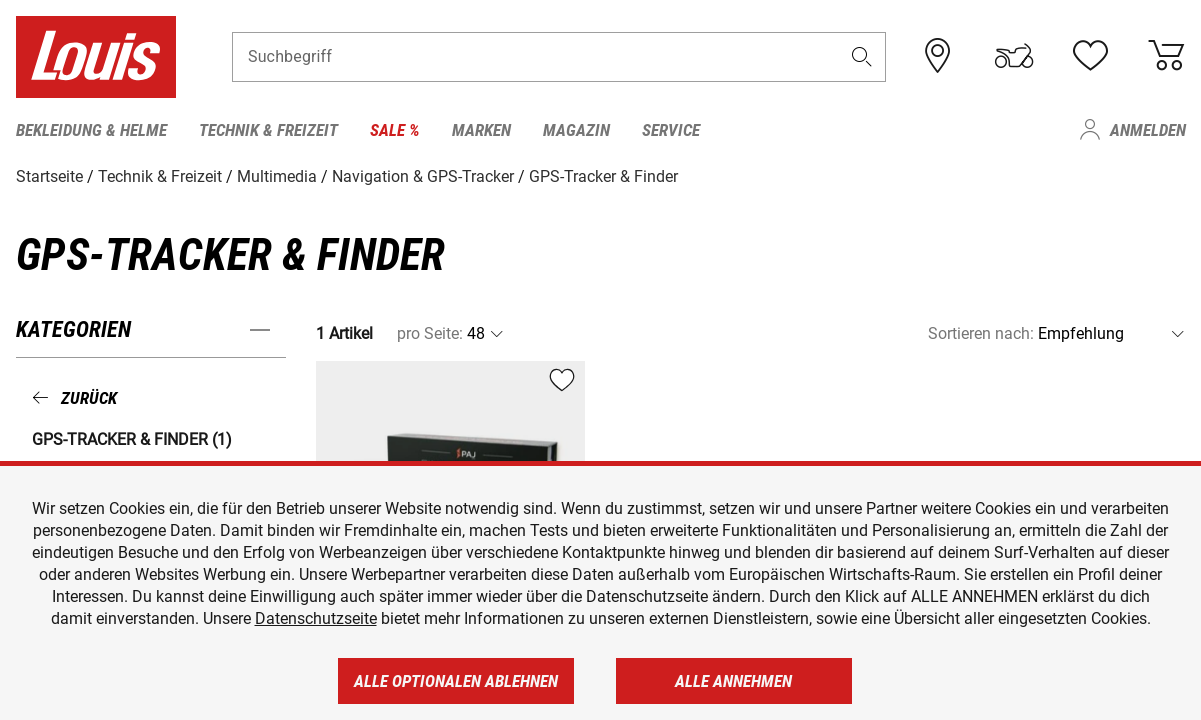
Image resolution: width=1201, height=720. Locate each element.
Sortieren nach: (981, 333)
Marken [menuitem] (481, 130)
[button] (861, 56)
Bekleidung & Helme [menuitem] (91, 130)
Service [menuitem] (671, 130)
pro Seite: (430, 333)
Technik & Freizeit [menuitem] (268, 130)
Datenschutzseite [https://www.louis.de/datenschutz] (316, 618)
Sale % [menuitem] (395, 130)
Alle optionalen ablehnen (456, 681)
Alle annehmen (733, 681)
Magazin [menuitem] (576, 130)
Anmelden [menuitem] (1148, 130)
